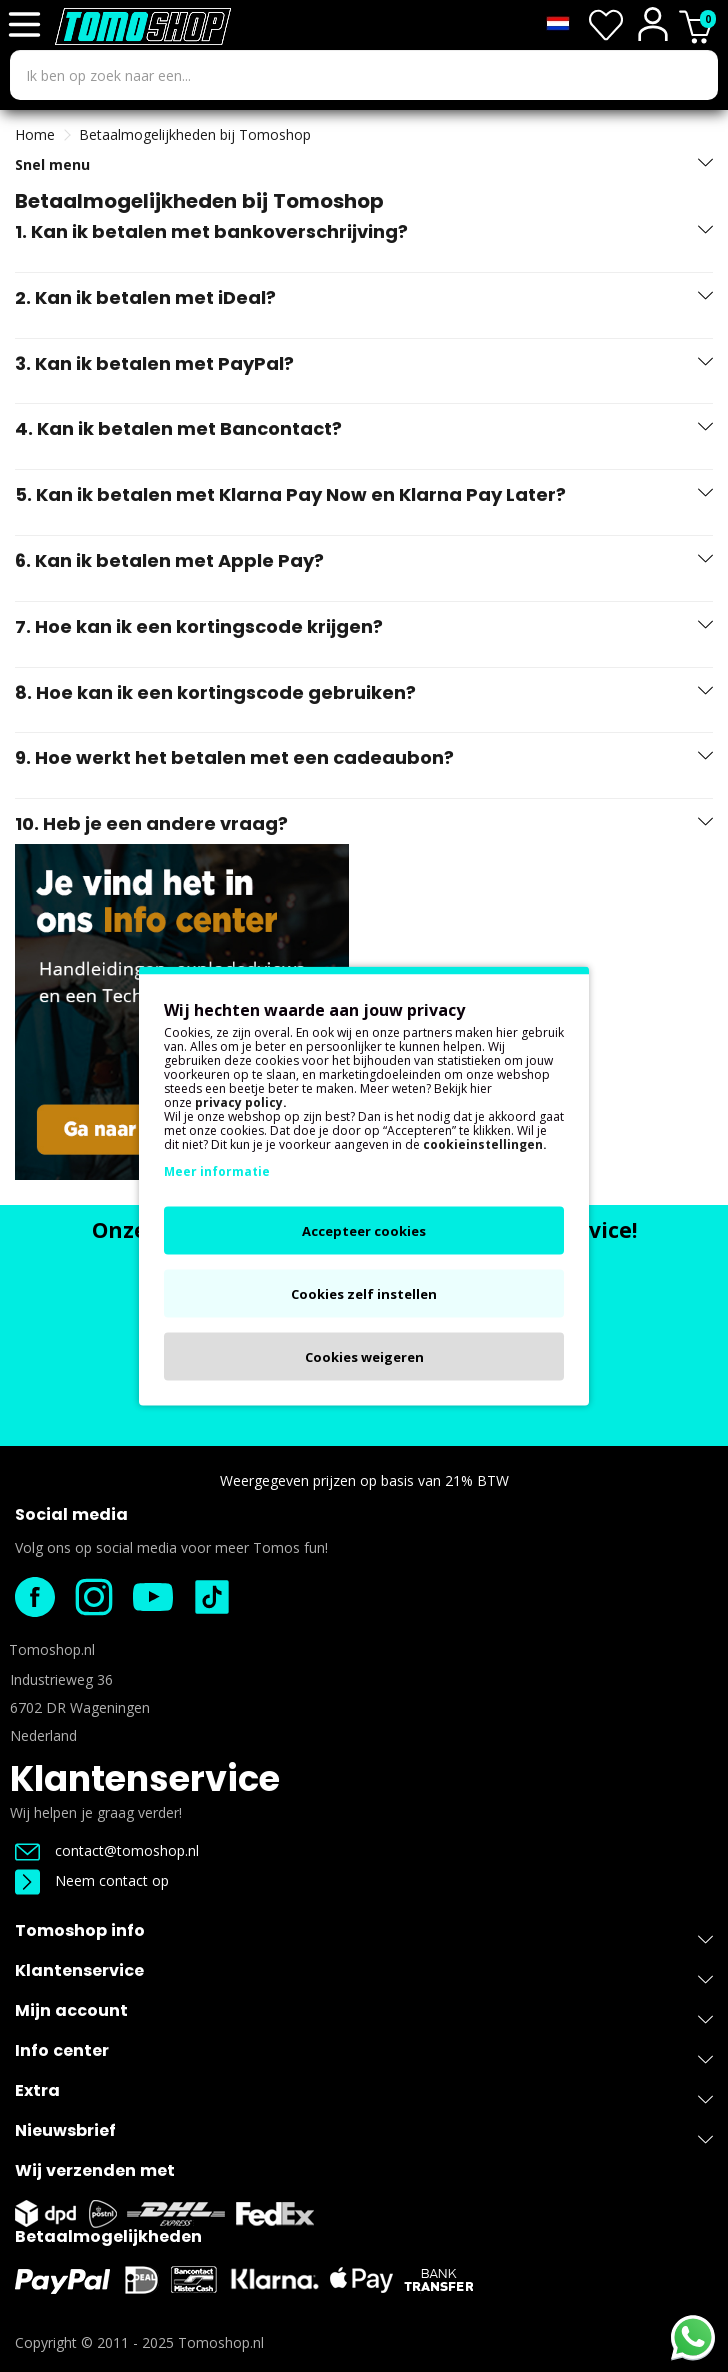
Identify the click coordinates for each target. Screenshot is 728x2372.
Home (35, 134)
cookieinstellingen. (485, 1144)
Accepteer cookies (364, 1231)
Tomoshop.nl (221, 2342)
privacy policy (239, 1102)
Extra (364, 2094)
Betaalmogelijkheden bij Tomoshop (195, 134)
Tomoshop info (364, 1934)
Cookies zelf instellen (364, 1294)
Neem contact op (92, 1880)
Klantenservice (145, 1778)
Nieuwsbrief (364, 2134)
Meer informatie (217, 1171)
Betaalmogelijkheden (108, 2236)
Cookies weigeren (364, 1357)
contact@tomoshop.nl (107, 1850)
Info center (364, 2054)
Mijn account (364, 2014)
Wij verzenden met (95, 2170)
